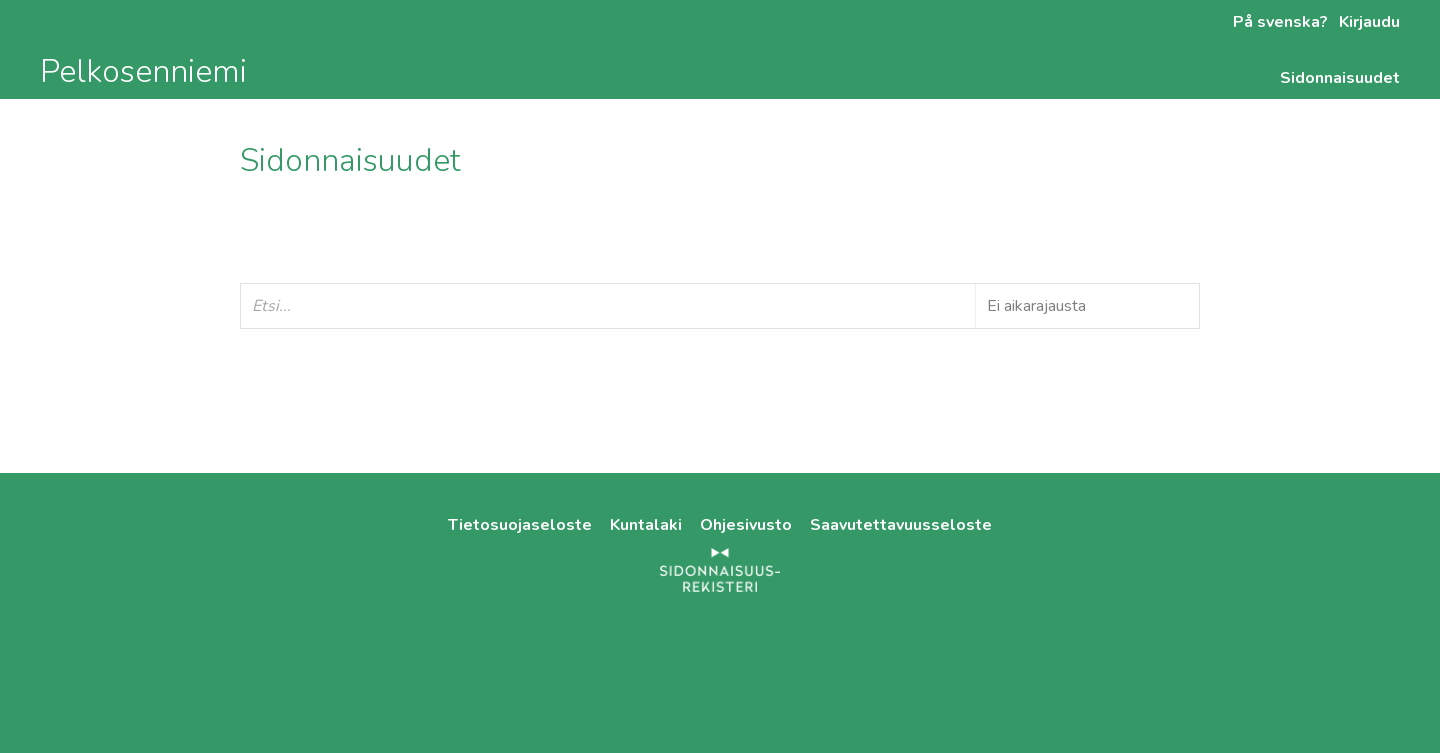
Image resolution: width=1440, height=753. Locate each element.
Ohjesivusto (748, 525)
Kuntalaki (648, 525)
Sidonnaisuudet (1340, 78)
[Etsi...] (720, 306)
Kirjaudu (1367, 22)
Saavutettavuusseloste (901, 525)
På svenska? (1280, 22)
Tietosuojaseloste (522, 525)
